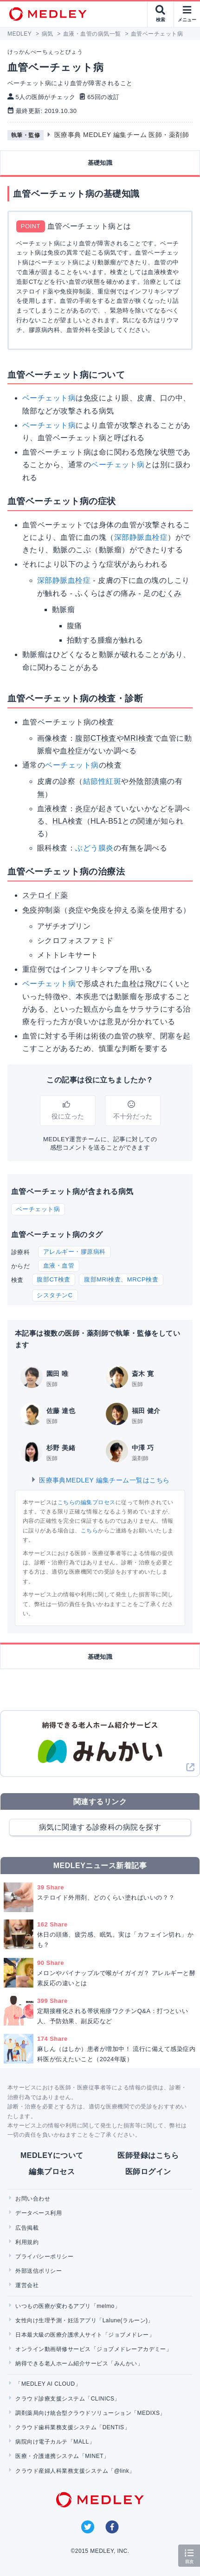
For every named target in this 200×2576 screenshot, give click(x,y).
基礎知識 (100, 162)
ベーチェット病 (49, 398)
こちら (89, 1530)
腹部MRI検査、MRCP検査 (121, 1279)
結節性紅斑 (102, 781)
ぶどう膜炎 (94, 848)
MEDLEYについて (51, 2155)
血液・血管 (58, 1265)
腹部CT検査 (53, 1279)
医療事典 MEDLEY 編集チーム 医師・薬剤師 (121, 134)
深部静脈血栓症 (141, 537)
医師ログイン (148, 2172)
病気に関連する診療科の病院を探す (100, 1827)
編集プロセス (52, 2172)
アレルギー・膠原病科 (74, 1251)
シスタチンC (54, 1295)
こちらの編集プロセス (87, 1502)
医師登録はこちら (148, 2155)
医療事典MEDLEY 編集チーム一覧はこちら (100, 1480)
